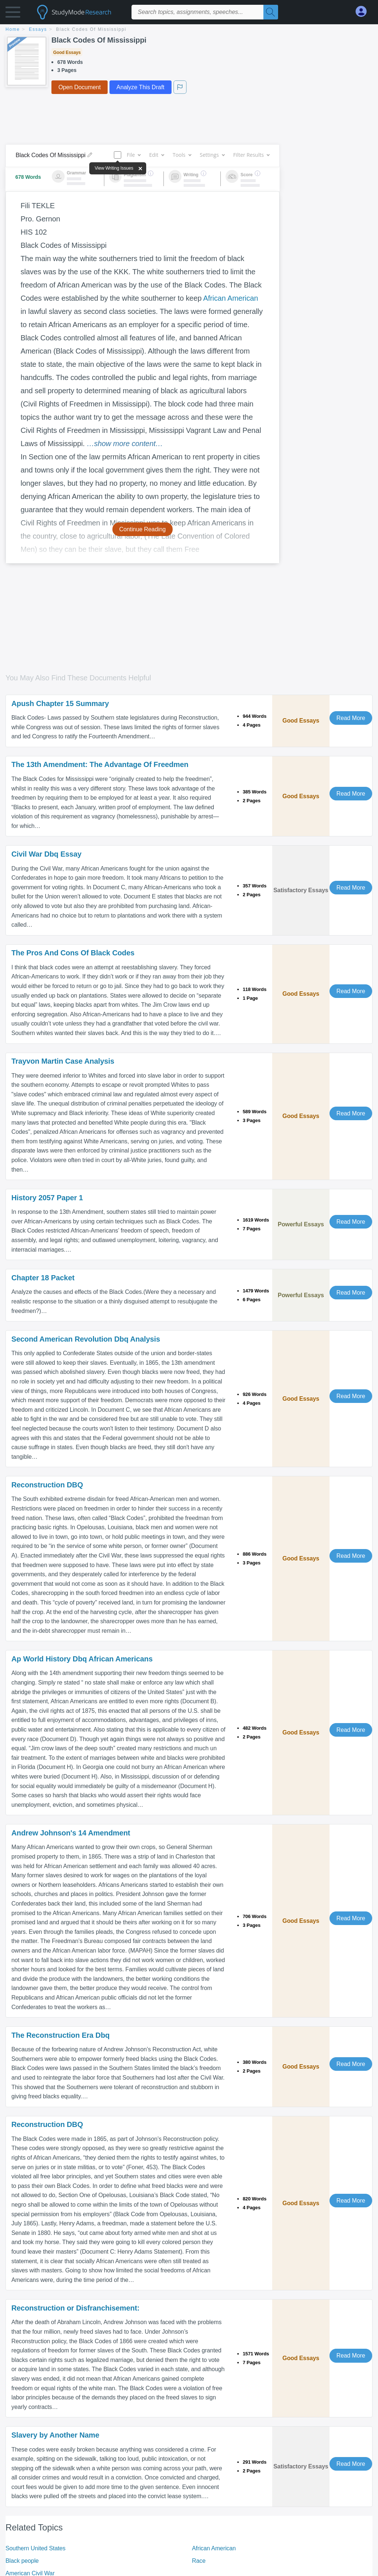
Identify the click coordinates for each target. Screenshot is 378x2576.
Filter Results (251, 154)
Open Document (79, 87)
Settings (212, 154)
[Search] (270, 12)
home (13, 29)
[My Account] (364, 11)
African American (230, 298)
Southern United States (35, 2548)
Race (199, 2561)
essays (38, 29)
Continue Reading (142, 529)
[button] (13, 14)
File (133, 154)
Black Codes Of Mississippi (91, 29)
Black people (22, 2561)
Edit (156, 154)
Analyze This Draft (140, 87)
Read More (350, 718)
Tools (182, 154)
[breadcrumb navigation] (189, 30)
